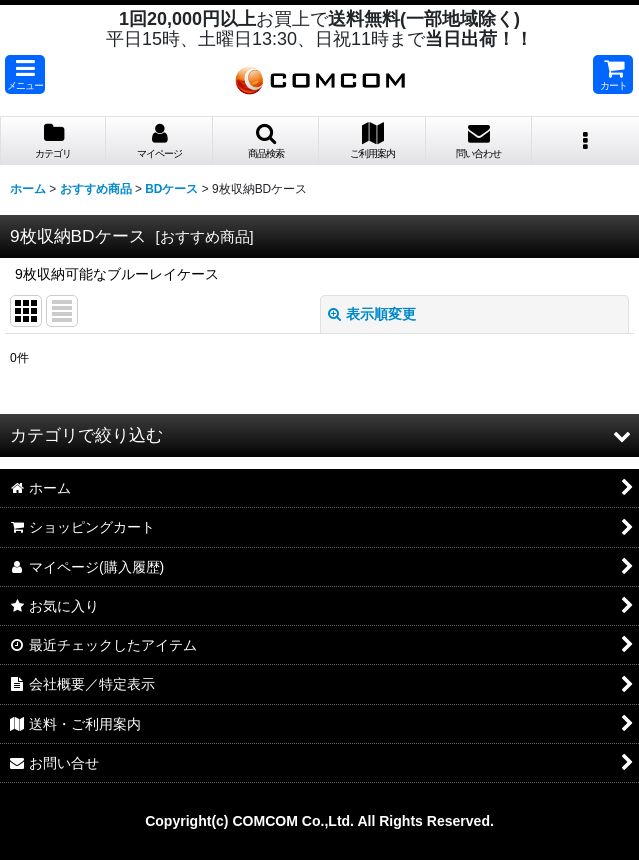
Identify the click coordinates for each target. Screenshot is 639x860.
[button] (25, 74)
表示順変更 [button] (372, 314)
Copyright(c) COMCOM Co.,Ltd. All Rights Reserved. (319, 821)
